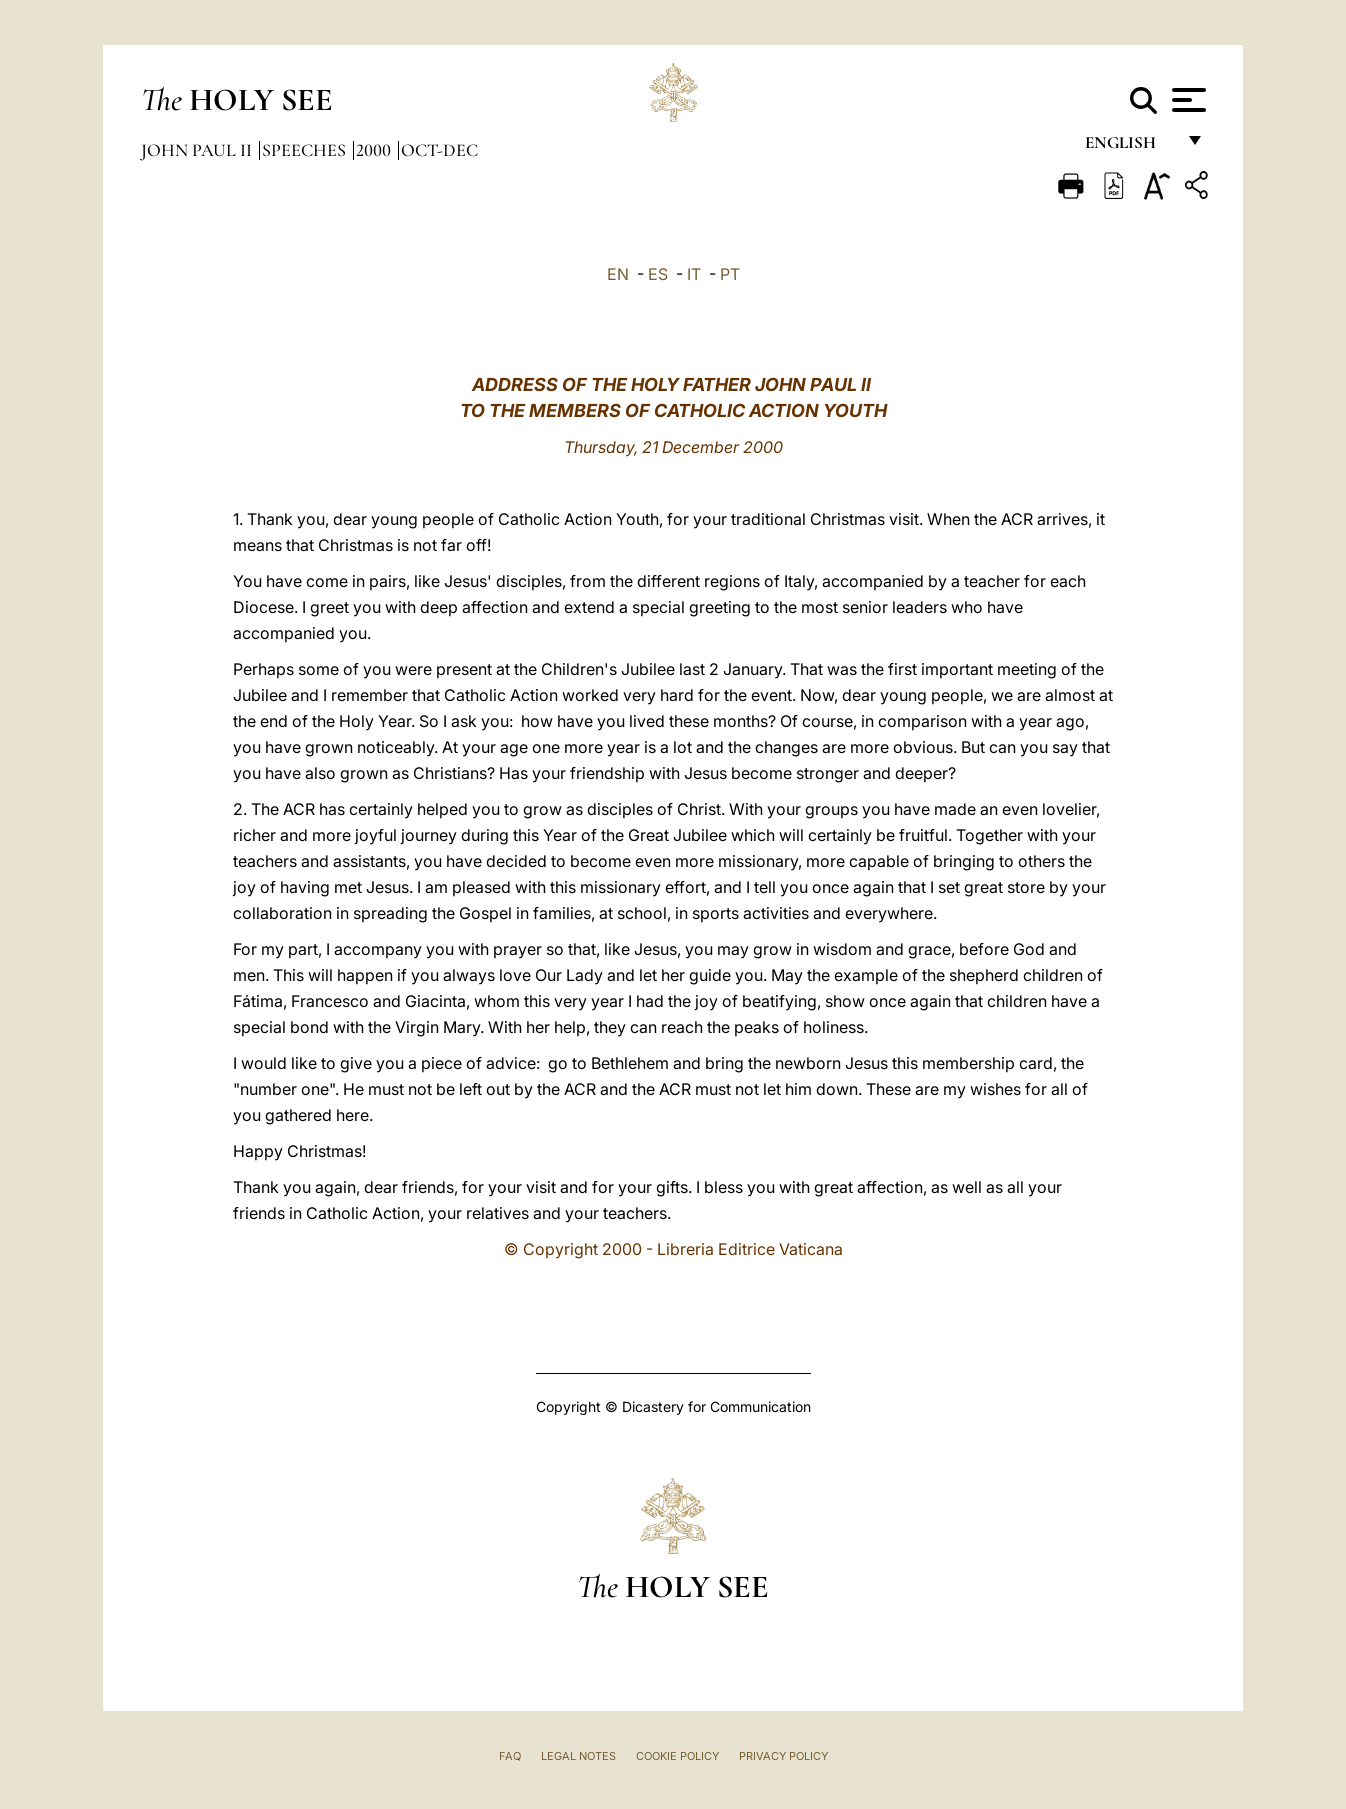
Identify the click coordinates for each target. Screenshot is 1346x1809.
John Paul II (198, 150)
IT (694, 274)
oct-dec (439, 150)
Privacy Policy (783, 1756)
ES (658, 274)
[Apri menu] (1186, 100)
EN (618, 274)
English (1129, 147)
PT (730, 274)
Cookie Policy (677, 1756)
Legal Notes (578, 1756)
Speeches (306, 150)
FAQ (510, 1756)
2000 (375, 150)
